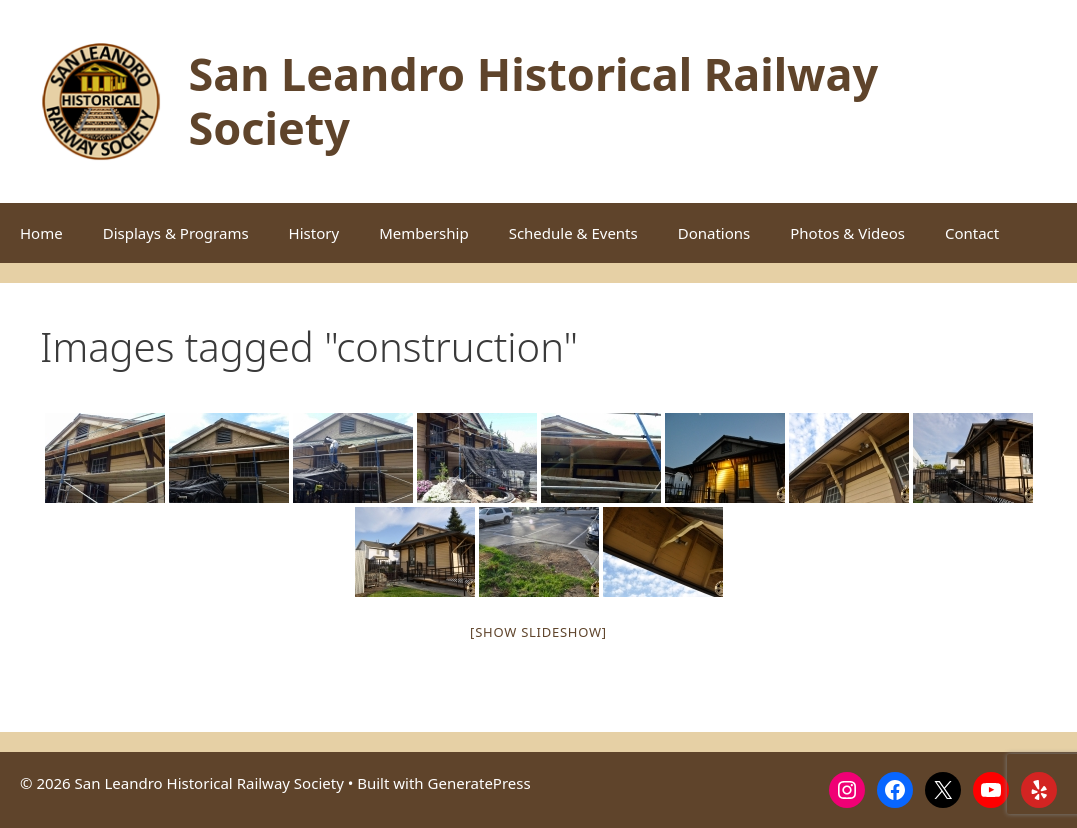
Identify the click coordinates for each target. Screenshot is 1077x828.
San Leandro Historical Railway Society (533, 100)
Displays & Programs (176, 233)
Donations (714, 233)
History (314, 233)
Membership (424, 233)
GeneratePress (479, 783)
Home (41, 233)
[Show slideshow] (538, 632)
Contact (972, 233)
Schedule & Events (573, 233)
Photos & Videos (847, 233)
